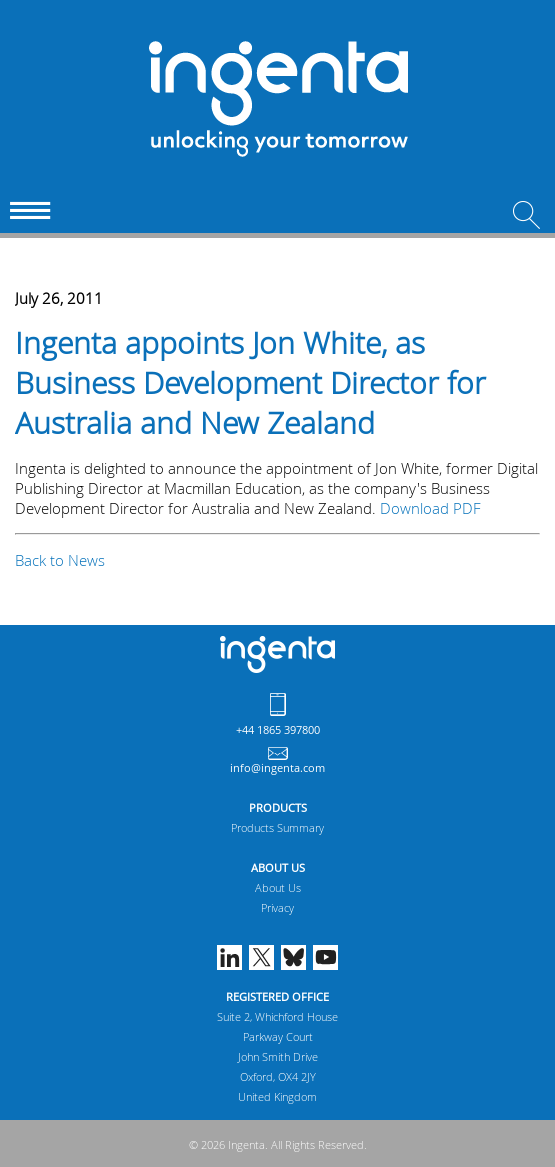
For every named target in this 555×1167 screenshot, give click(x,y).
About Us (278, 887)
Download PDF (430, 508)
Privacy (277, 907)
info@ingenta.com (277, 767)
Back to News (60, 560)
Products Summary (277, 827)
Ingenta (277, 654)
